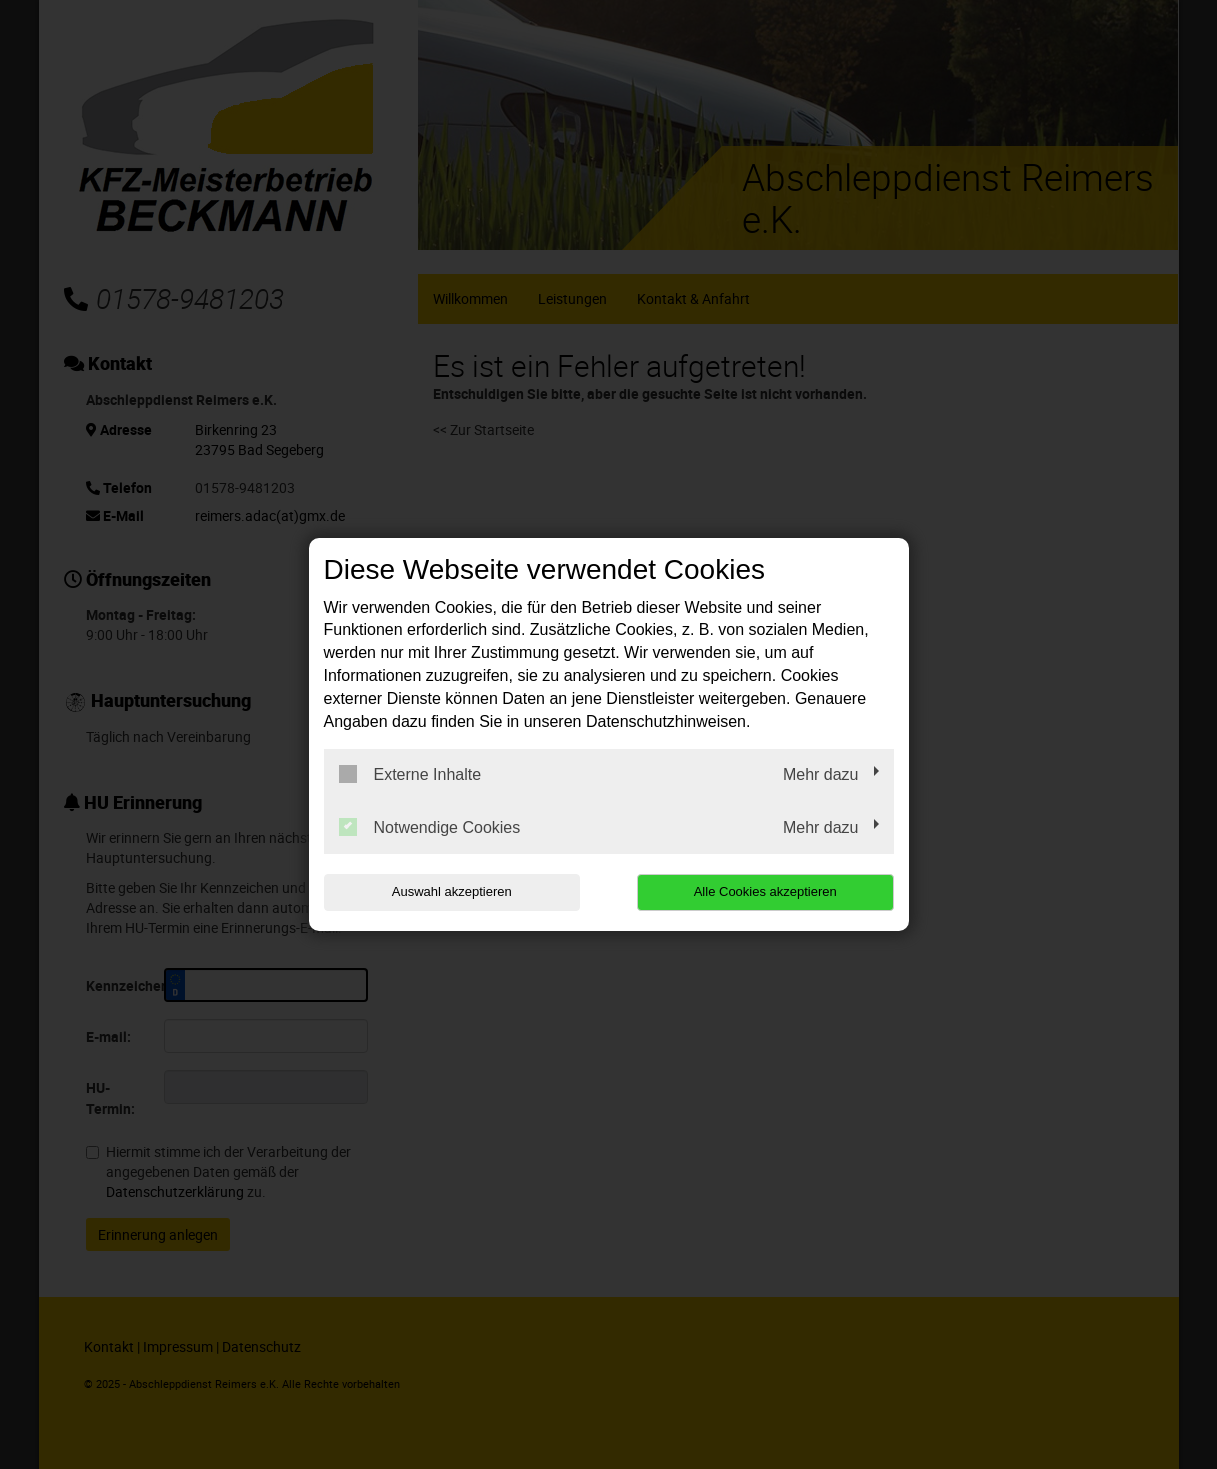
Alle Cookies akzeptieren (765, 891)
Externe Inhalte (410, 774)
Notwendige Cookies (430, 827)
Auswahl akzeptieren (452, 891)
